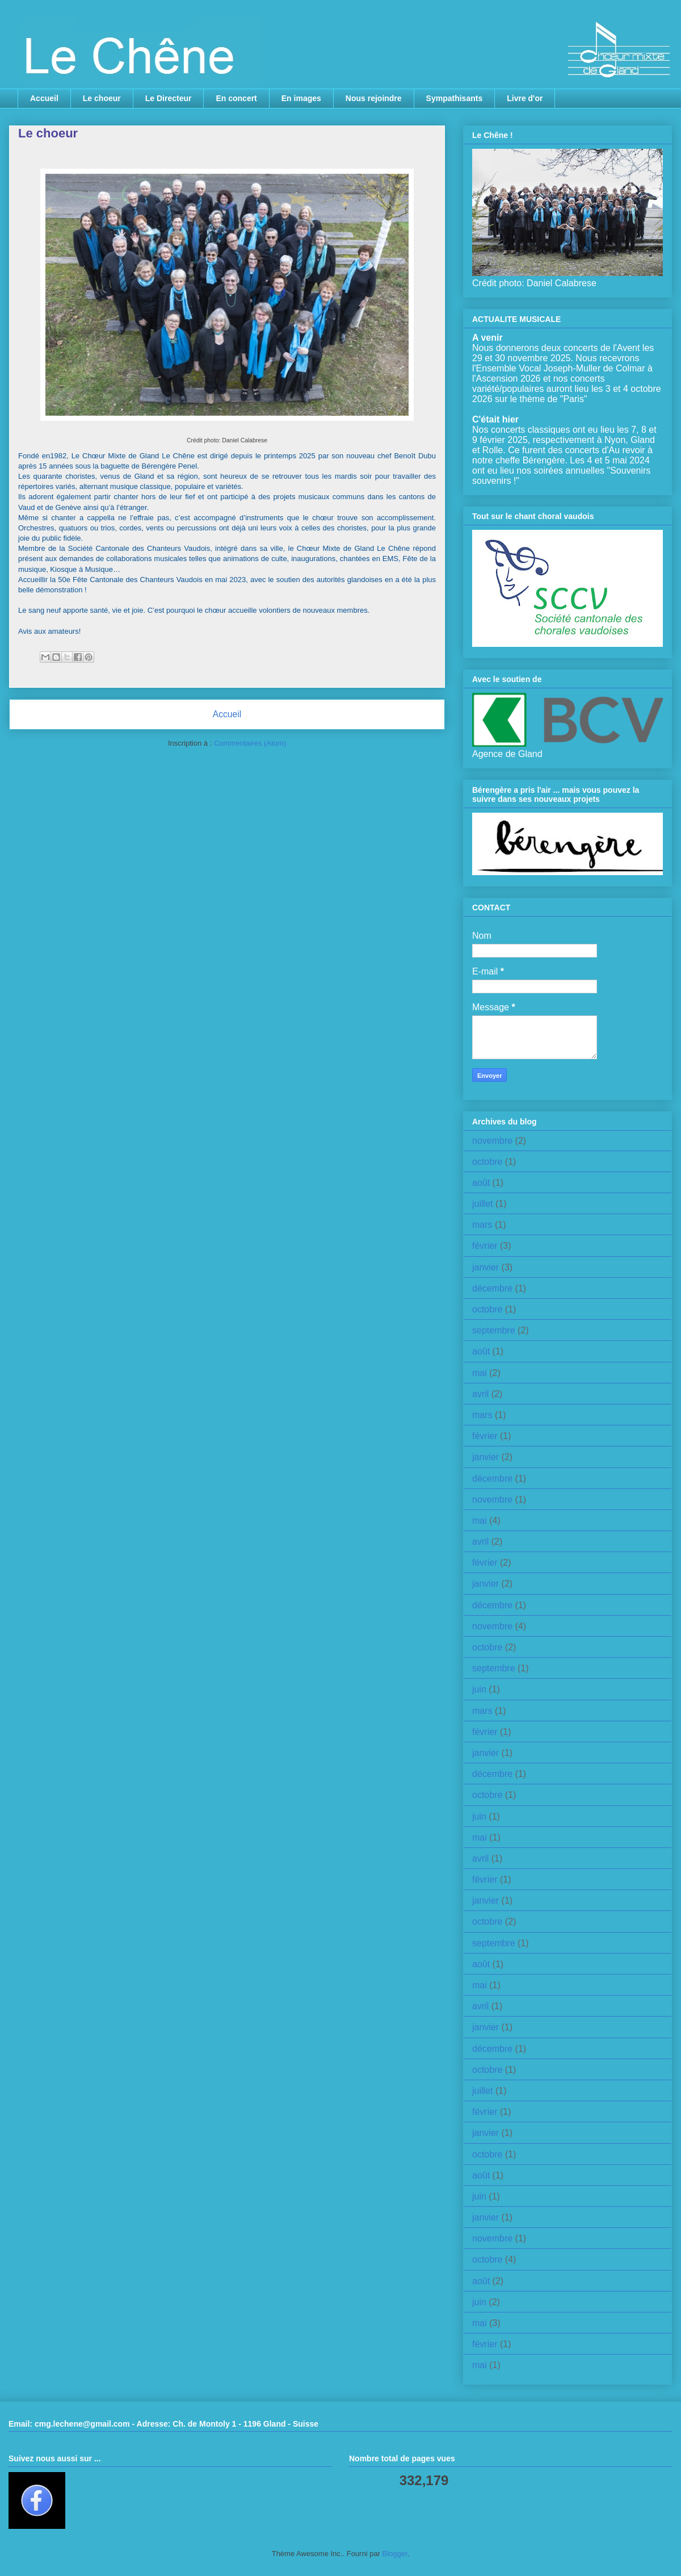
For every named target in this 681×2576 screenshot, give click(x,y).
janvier (485, 1267)
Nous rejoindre (374, 98)
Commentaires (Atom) (250, 743)
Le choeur (102, 98)
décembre (492, 1288)
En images (301, 98)
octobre (487, 1161)
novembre (492, 1140)
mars (482, 1225)
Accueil (44, 98)
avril (480, 1394)
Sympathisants (454, 98)
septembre (493, 1330)
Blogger (394, 2553)
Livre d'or (525, 98)
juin (479, 1689)
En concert (236, 98)
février (484, 1246)
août (481, 1182)
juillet (482, 1203)
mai (479, 1373)
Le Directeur (168, 98)
